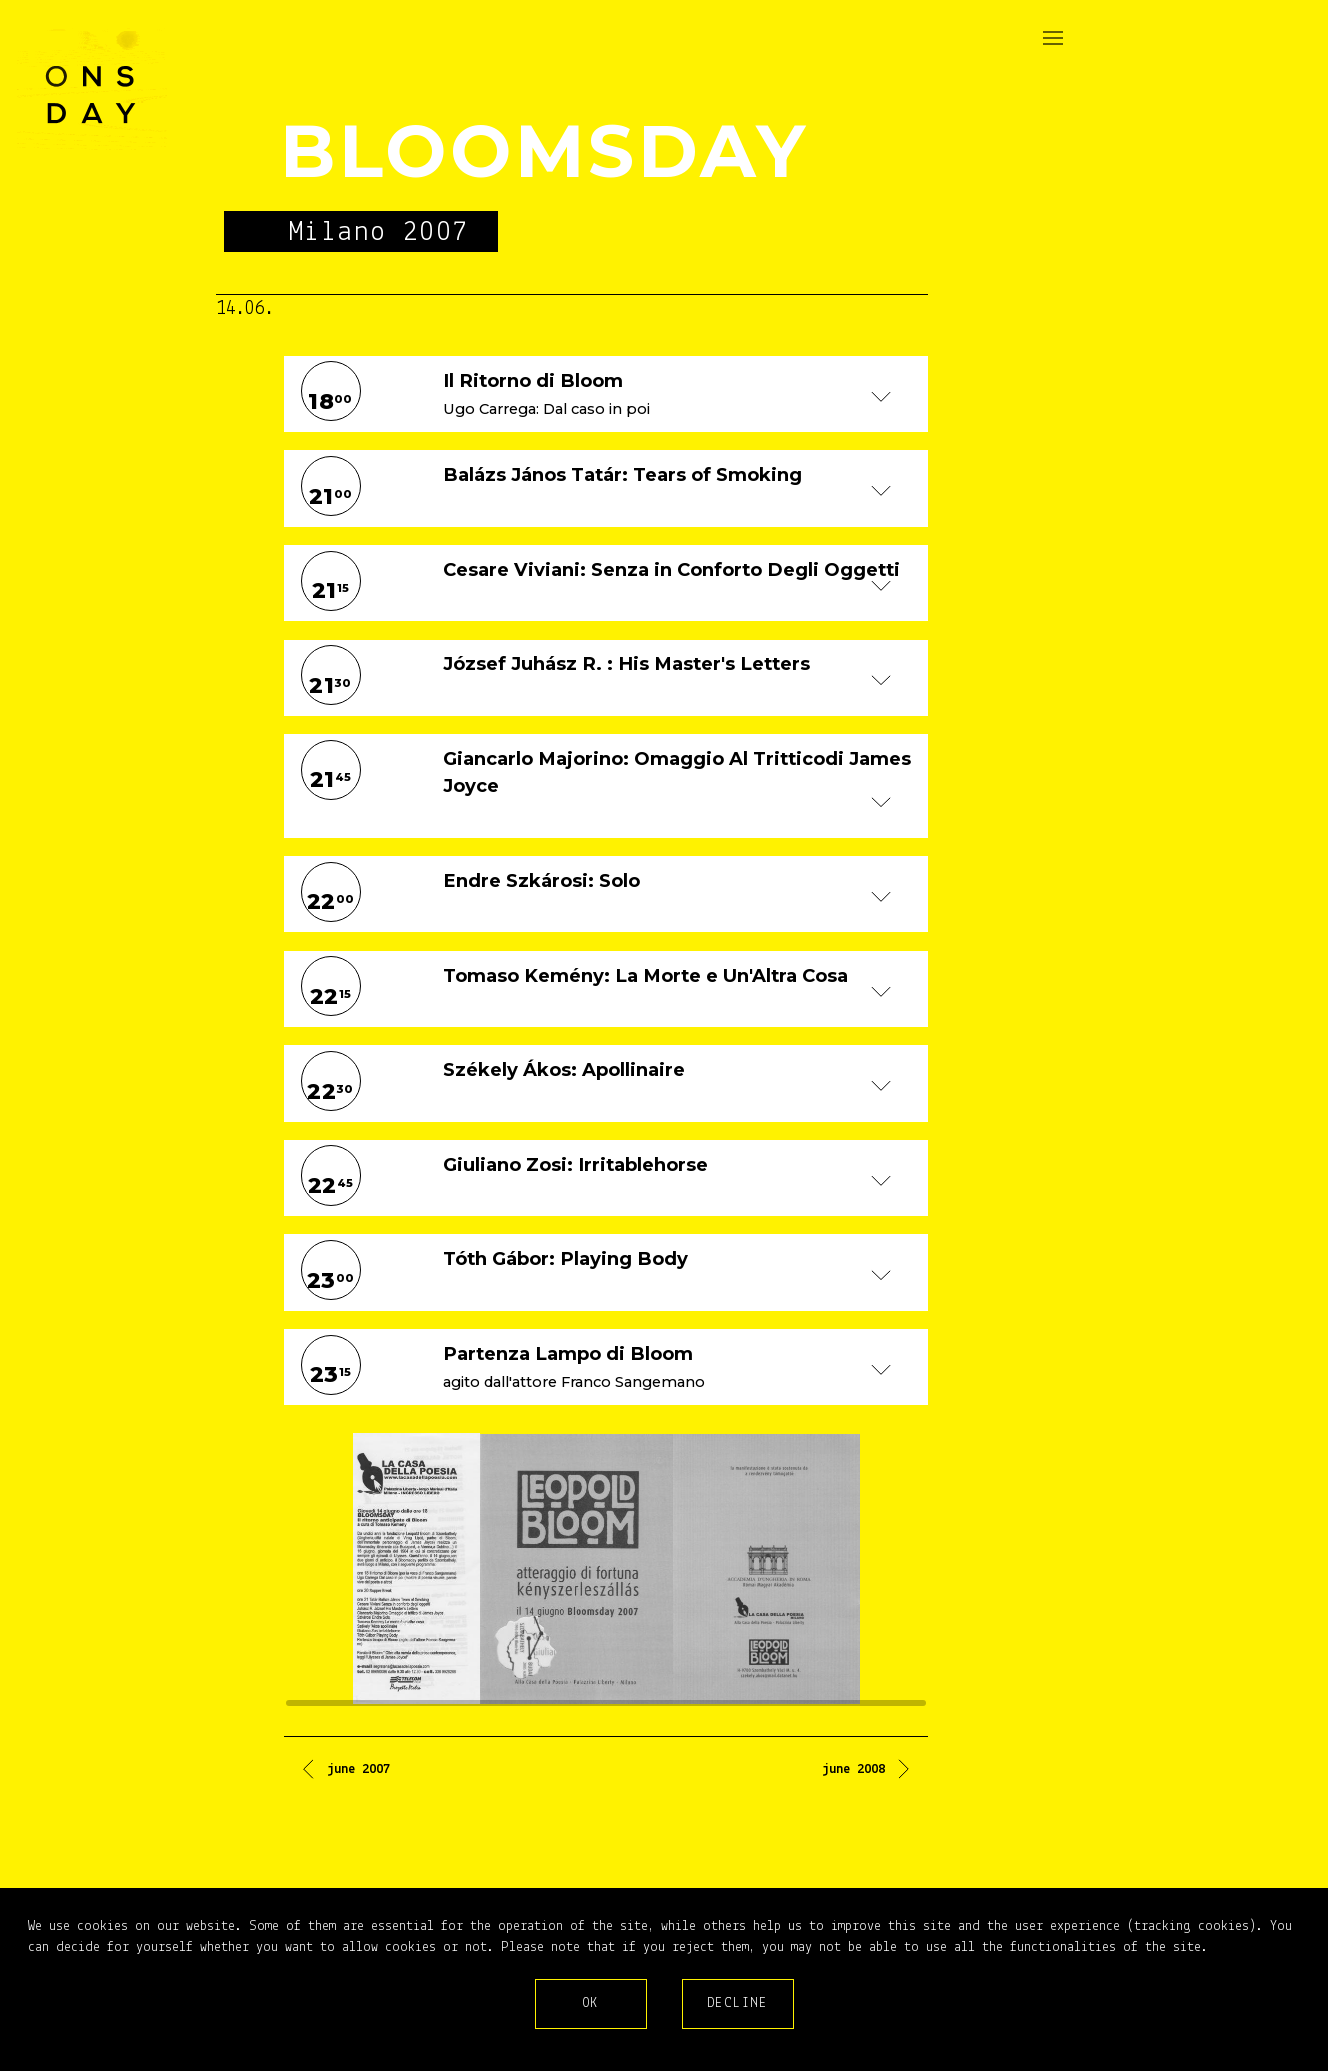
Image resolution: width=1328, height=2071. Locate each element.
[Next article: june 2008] (868, 1773)
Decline (737, 2003)
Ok (591, 2003)
